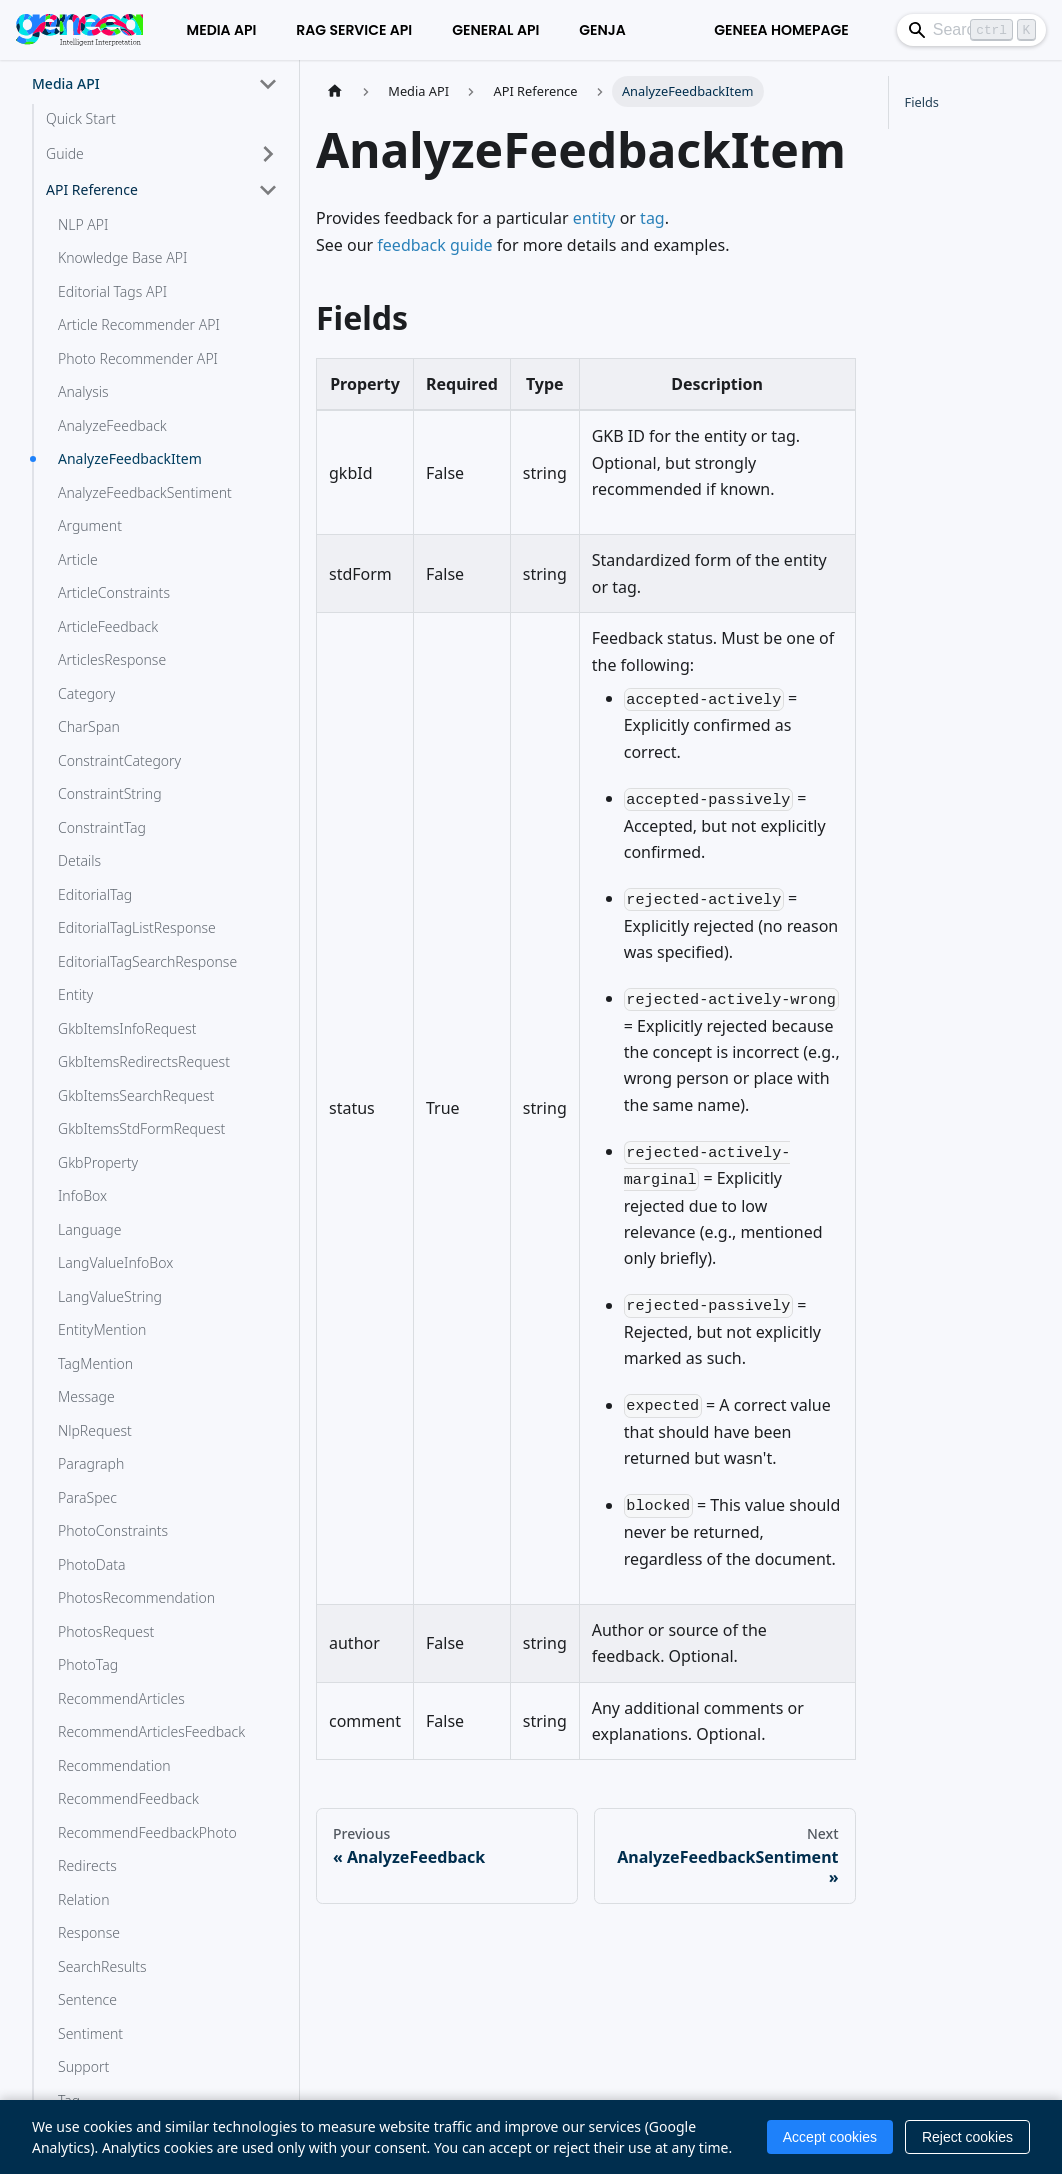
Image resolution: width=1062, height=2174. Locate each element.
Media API (119, 30)
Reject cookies (967, 2137)
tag (652, 218)
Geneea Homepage (630, 30)
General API (393, 30)
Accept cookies (830, 2137)
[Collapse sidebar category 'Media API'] (268, 84)
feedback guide (434, 245)
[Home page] (335, 91)
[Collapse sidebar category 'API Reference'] (268, 190)
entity (594, 218)
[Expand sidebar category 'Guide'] (268, 154)
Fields (922, 102)
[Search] (896, 30)
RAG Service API (252, 30)
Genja (500, 30)
